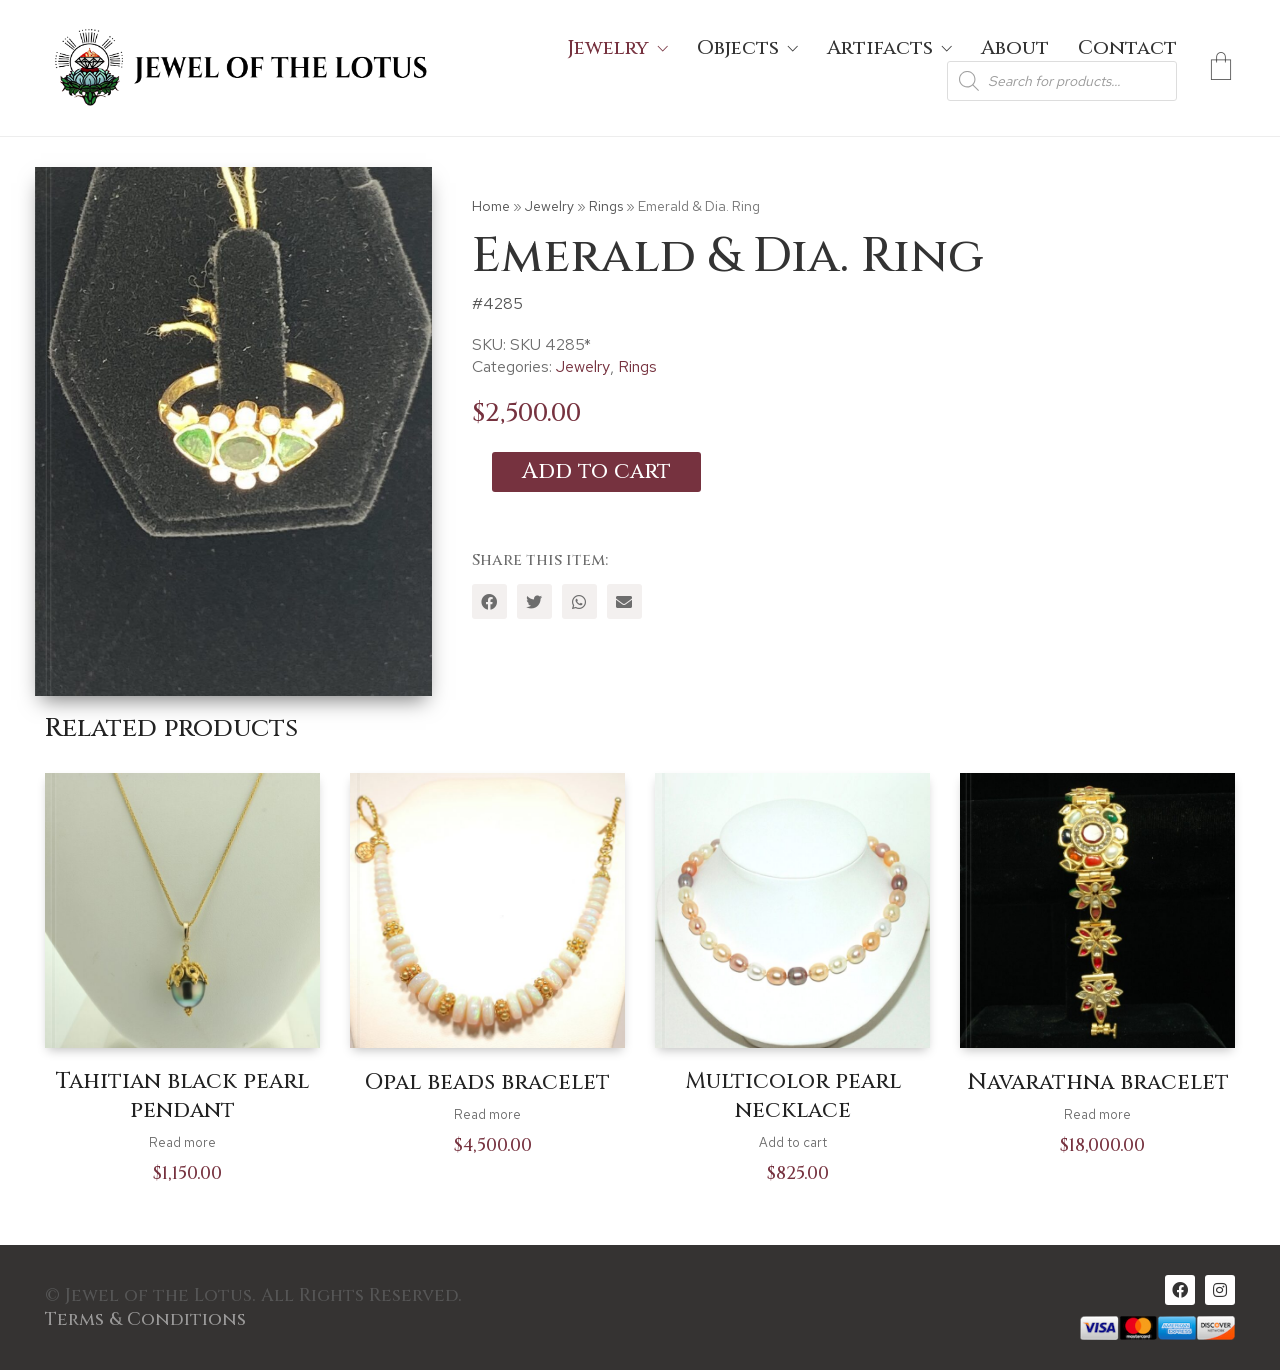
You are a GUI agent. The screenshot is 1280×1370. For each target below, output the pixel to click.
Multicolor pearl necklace (793, 1096)
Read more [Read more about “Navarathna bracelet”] (1097, 1114)
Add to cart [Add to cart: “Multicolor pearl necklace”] (793, 1142)
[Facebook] (489, 601)
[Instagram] (1220, 1290)
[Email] (624, 601)
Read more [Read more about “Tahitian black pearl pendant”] (182, 1142)
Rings (606, 206)
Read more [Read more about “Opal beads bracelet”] (487, 1114)
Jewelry (549, 206)
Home (491, 206)
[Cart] (1221, 68)
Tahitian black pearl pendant (182, 1096)
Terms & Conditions (145, 1320)
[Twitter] (534, 601)
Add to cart (596, 471)
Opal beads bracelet (487, 1083)
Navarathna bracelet (1098, 1083)
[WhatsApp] (579, 601)
